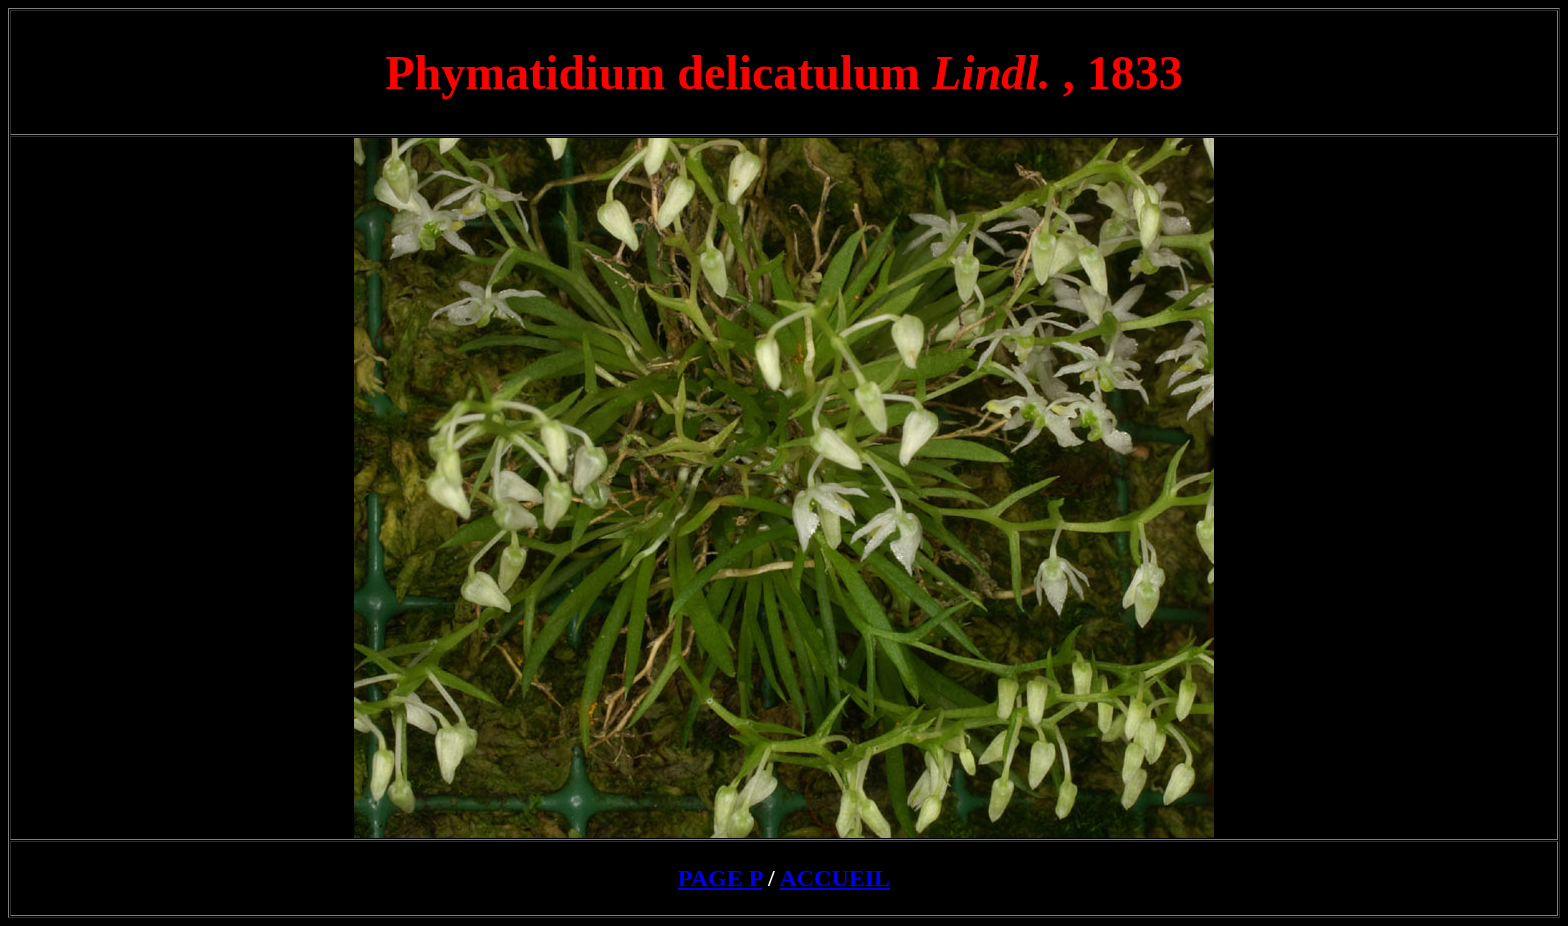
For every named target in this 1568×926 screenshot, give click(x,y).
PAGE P (720, 878)
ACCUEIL (834, 878)
